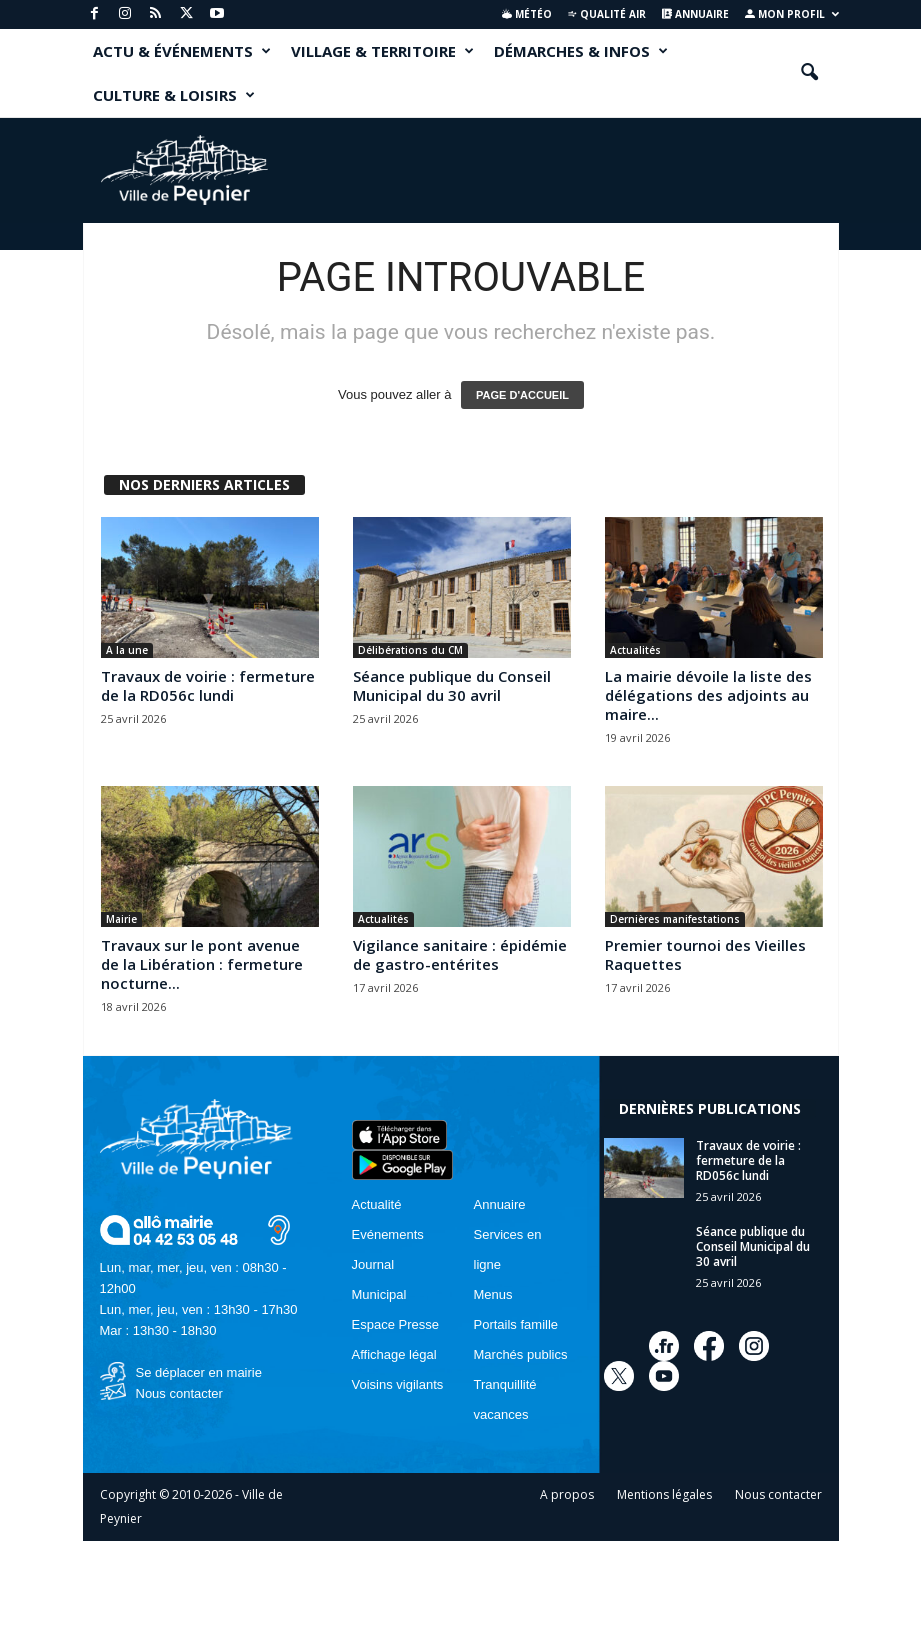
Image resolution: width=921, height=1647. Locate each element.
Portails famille (516, 1324)
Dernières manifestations (675, 919)
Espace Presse (395, 1324)
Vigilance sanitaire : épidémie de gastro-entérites (460, 954)
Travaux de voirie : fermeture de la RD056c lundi (208, 685)
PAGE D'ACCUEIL (522, 395)
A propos (567, 1494)
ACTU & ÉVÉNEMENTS (182, 51)
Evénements (388, 1234)
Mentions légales (664, 1494)
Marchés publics (521, 1354)
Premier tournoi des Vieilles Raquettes (705, 954)
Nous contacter (179, 1393)
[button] (809, 73)
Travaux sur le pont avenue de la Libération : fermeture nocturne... (202, 964)
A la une (127, 650)
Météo (527, 14)
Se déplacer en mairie (199, 1372)
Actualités (635, 650)
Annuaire (695, 14)
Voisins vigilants (398, 1384)
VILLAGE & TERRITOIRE (382, 51)
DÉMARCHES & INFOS (581, 51)
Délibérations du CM (410, 650)
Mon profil (792, 14)
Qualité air (606, 14)
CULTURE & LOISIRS (174, 95)
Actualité (377, 1204)
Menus (493, 1294)
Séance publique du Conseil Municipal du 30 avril (452, 685)
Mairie (121, 919)
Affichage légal (394, 1354)
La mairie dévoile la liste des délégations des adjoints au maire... (708, 695)
